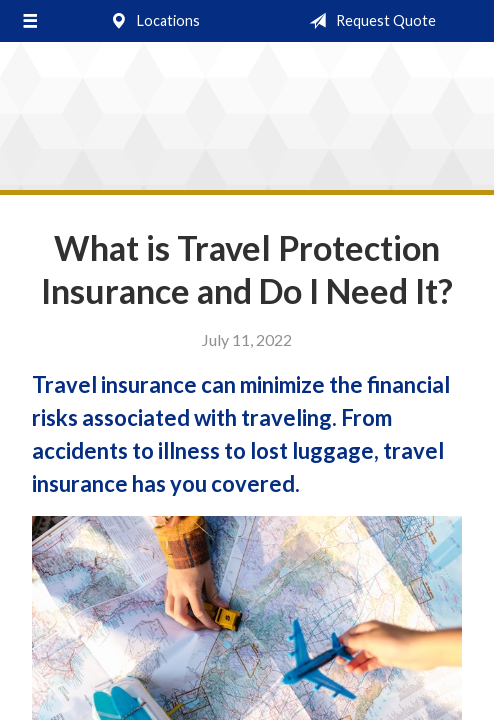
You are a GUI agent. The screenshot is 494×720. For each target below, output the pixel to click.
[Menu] (30, 21)
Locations (151, 21)
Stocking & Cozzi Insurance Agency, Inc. (247, 121)
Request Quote (368, 21)
